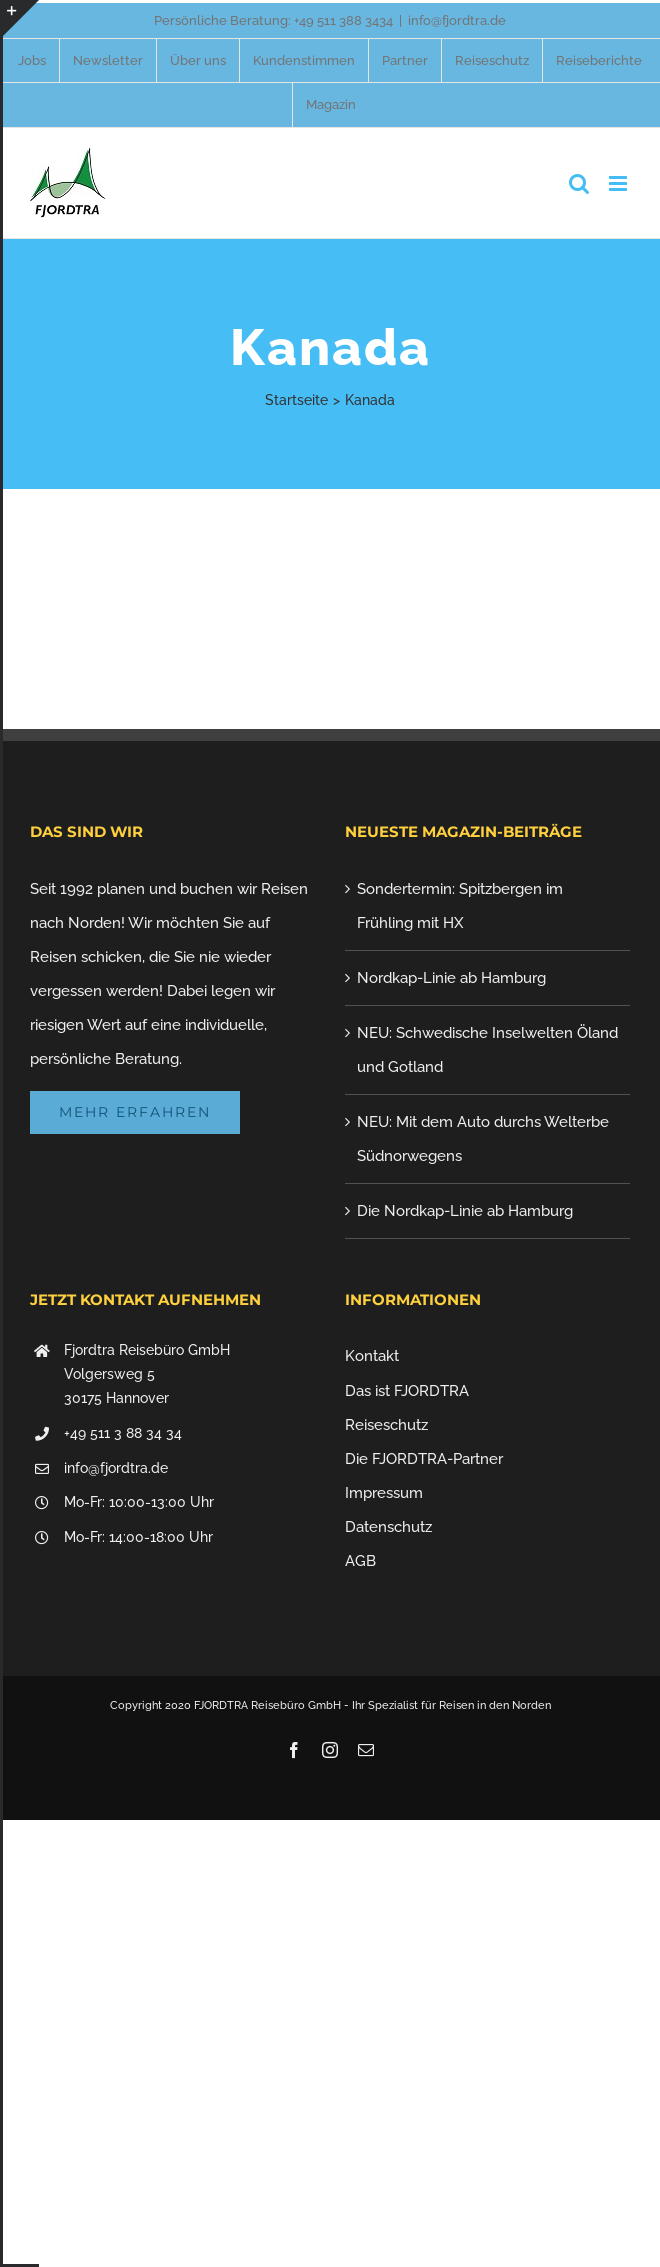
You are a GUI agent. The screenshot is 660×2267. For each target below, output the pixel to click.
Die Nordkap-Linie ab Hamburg (465, 1211)
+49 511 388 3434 (343, 20)
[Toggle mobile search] (579, 183)
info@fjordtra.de (457, 20)
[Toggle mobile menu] (619, 183)
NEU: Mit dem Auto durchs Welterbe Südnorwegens (483, 1139)
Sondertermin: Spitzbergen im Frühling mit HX (460, 906)
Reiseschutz (386, 1425)
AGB (360, 1561)
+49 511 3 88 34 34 (123, 1433)
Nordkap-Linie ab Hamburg (451, 978)
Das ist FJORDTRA (407, 1391)
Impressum (384, 1493)
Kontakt (372, 1356)
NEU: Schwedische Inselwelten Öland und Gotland (487, 1050)
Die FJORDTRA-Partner (424, 1459)
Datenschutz (388, 1527)
